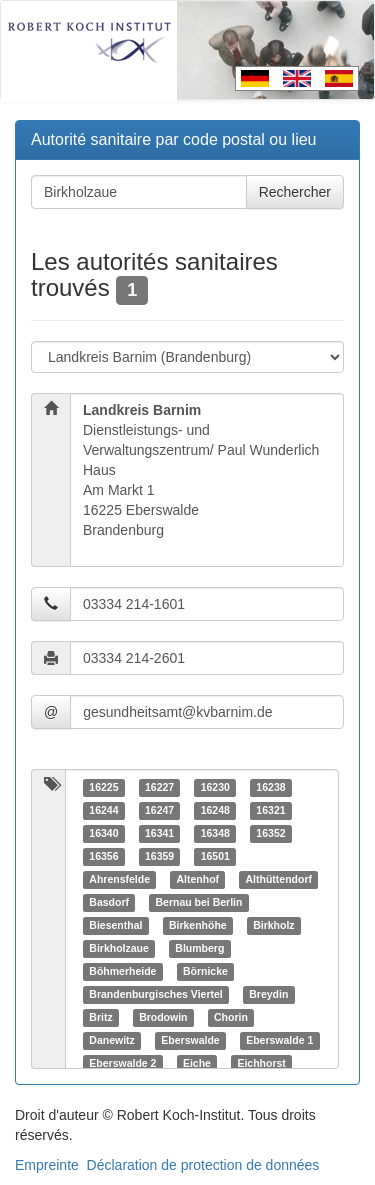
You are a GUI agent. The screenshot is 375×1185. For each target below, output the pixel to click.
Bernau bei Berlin (198, 902)
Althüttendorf (279, 879)
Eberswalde (190, 1040)
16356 (103, 856)
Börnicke (205, 971)
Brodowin (163, 1017)
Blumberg (199, 948)
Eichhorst (261, 1063)
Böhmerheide (122, 971)
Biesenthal (115, 925)
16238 (270, 787)
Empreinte (47, 1165)
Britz (100, 1017)
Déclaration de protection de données (203, 1165)
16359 (159, 856)
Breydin (268, 994)
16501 (215, 856)
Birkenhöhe (198, 925)
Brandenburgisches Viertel (155, 994)
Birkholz (273, 925)
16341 (159, 833)
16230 (215, 787)
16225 (103, 787)
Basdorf (109, 902)
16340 (103, 833)
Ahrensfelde (119, 879)
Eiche (197, 1063)
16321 (270, 810)
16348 (215, 833)
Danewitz (112, 1040)
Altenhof (197, 879)
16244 (103, 810)
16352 (270, 833)
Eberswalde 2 (122, 1063)
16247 (159, 810)
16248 (215, 810)
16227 (159, 787)
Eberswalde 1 (279, 1040)
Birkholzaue (119, 948)
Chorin (231, 1017)
